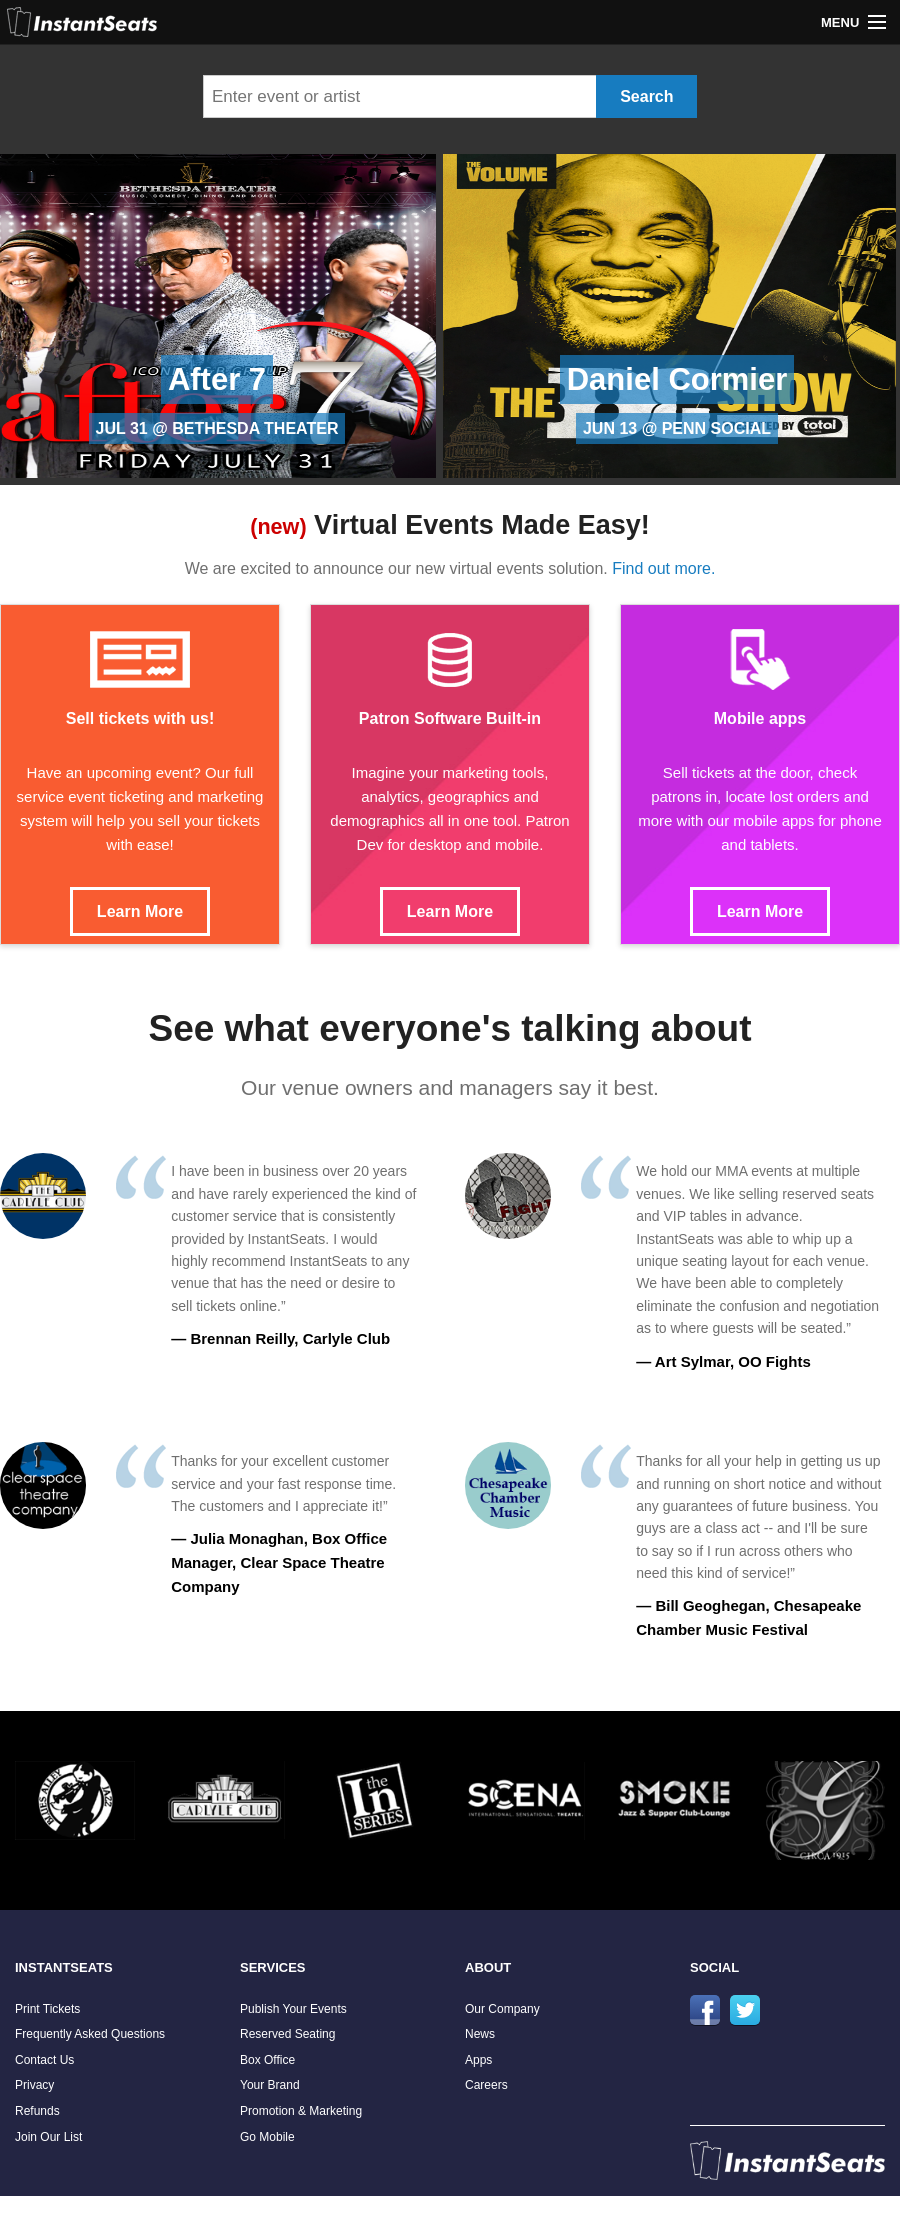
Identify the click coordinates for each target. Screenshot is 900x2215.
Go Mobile (267, 2137)
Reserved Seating (287, 2034)
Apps (478, 2060)
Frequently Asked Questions (90, 2034)
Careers (486, 2085)
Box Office (267, 2060)
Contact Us (44, 2060)
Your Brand (270, 2085)
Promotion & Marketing (301, 2111)
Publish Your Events (293, 2009)
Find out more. (663, 568)
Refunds (37, 2111)
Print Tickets (47, 2009)
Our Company (502, 2009)
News (480, 2034)
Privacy (34, 2085)
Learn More (140, 911)
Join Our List (48, 2137)
